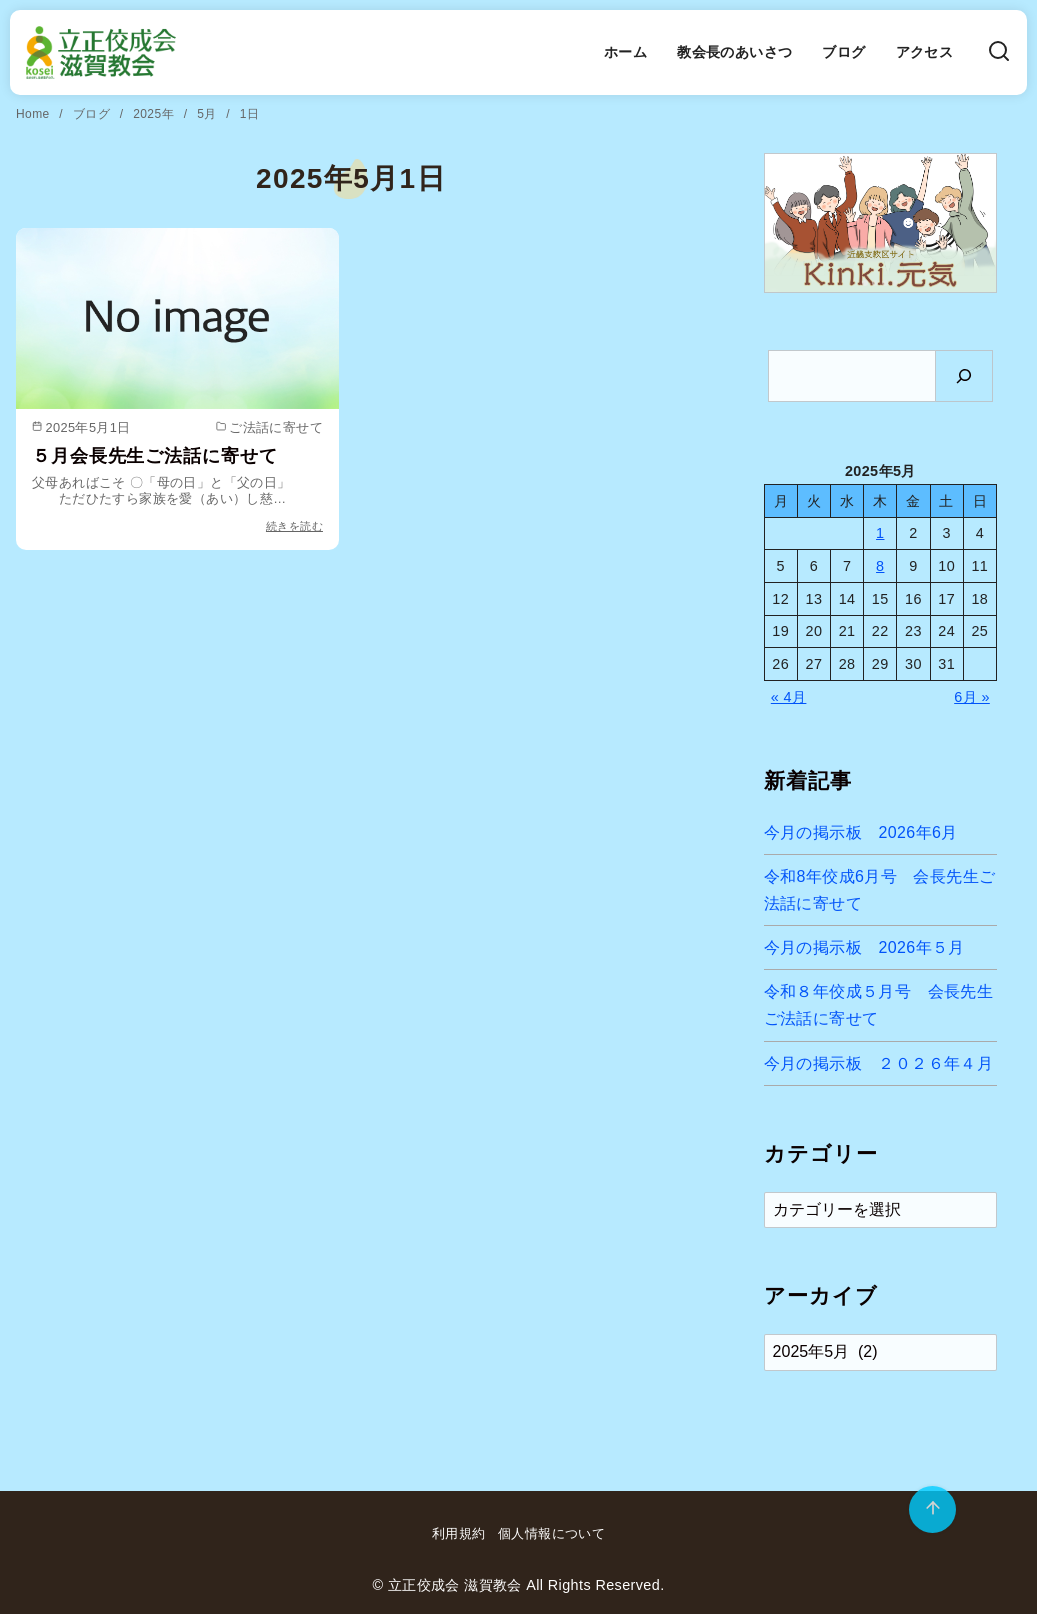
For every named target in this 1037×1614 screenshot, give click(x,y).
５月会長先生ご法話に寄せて (154, 456)
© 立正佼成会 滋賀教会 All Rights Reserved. (518, 1585)
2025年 (155, 114)
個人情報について (551, 1533)
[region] (880, 223)
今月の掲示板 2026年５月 (864, 947)
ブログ (843, 52)
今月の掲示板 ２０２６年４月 (879, 1063)
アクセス (925, 52)
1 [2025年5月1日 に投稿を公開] (880, 533)
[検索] (999, 52)
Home (34, 114)
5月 (208, 114)
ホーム (625, 52)
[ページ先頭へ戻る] (932, 1509)
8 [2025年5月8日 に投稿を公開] (880, 566)
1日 (249, 114)
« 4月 (789, 697)
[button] (880, 223)
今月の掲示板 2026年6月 (861, 832)
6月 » (972, 697)
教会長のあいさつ (734, 52)
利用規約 (459, 1533)
